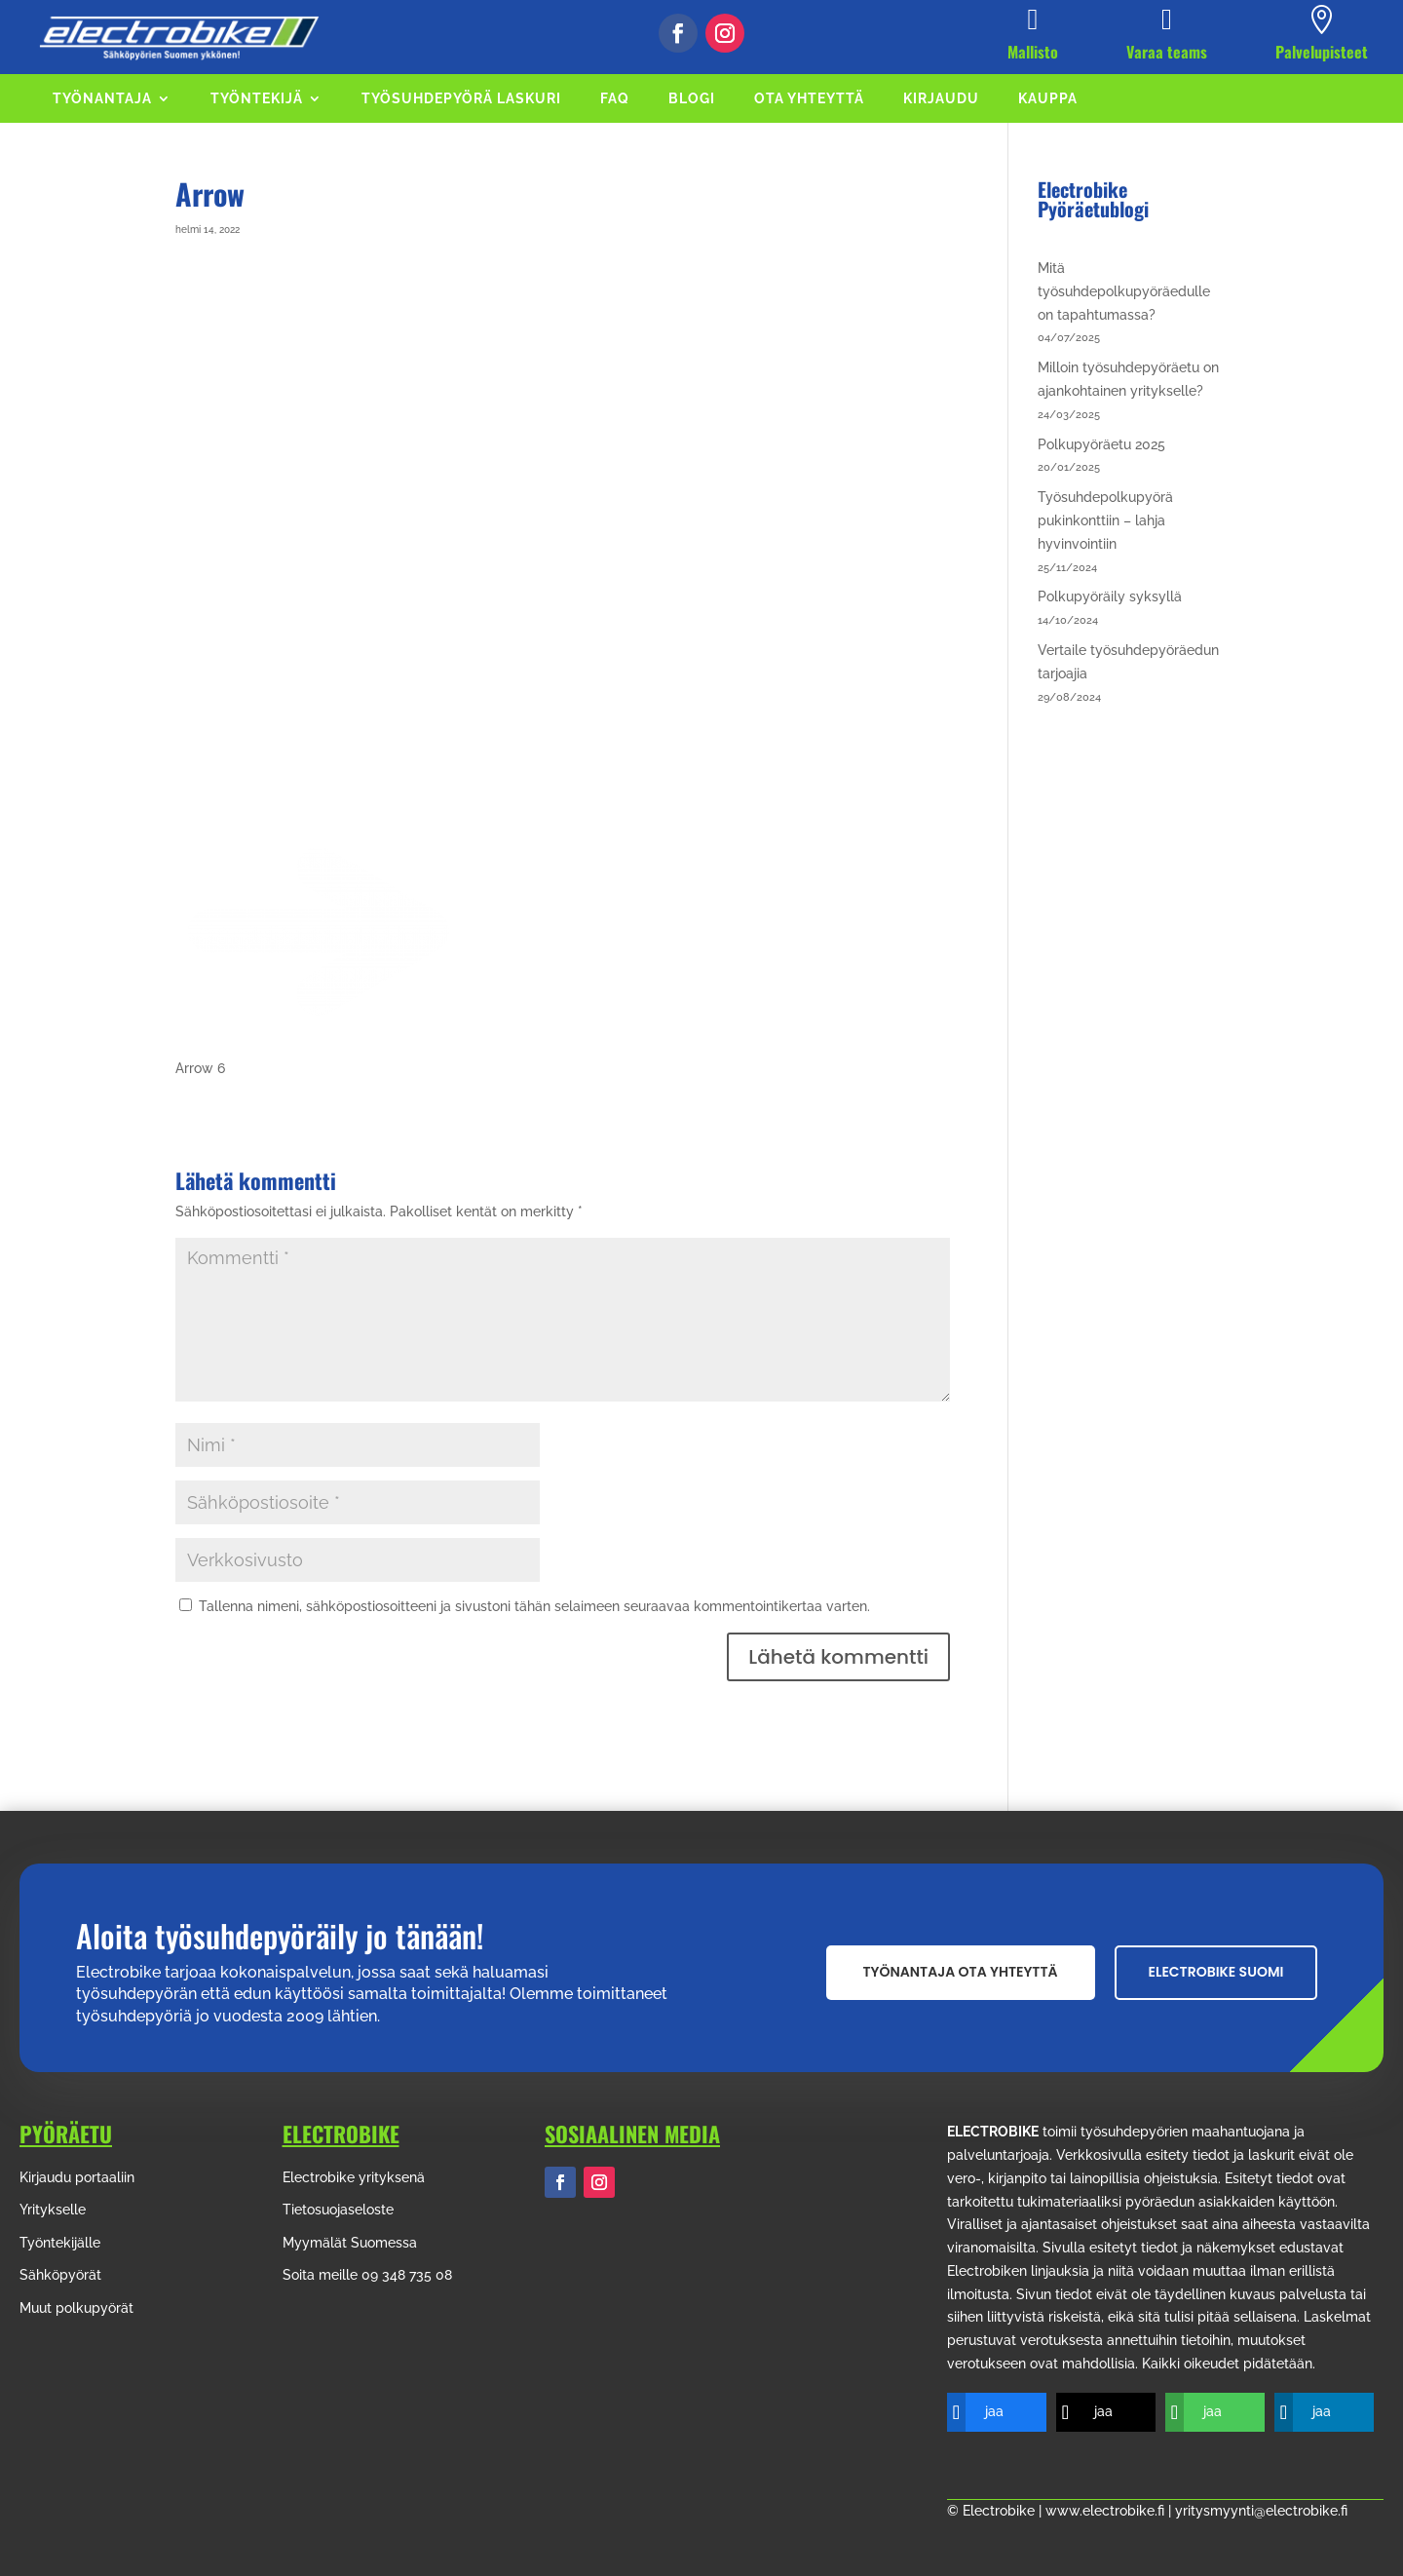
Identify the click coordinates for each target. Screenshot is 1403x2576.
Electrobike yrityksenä (354, 2177)
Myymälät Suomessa (350, 2242)
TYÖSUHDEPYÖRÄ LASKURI (461, 99)
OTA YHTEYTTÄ (809, 99)
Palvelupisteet (1321, 51)
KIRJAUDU (941, 99)
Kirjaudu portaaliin (76, 2177)
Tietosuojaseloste (338, 2209)
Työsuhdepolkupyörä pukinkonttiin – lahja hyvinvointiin (1105, 520)
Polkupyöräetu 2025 (1101, 444)
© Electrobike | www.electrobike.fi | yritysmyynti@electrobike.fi (1147, 2510)
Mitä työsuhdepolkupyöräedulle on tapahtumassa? (1124, 291)
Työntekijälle (59, 2242)
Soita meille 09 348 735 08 (367, 2275)
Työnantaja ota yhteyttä (960, 1971)
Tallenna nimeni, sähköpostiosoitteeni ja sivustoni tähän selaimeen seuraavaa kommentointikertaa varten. (534, 1606)
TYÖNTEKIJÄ (256, 99)
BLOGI (691, 99)
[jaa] (982, 2412)
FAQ (614, 99)
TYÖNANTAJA (102, 99)
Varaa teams (1166, 51)
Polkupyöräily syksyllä (1110, 596)
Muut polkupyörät (76, 2308)
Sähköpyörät (60, 2275)
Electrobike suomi (1216, 1971)
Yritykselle (52, 2209)
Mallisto (1032, 51)
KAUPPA (1048, 99)
